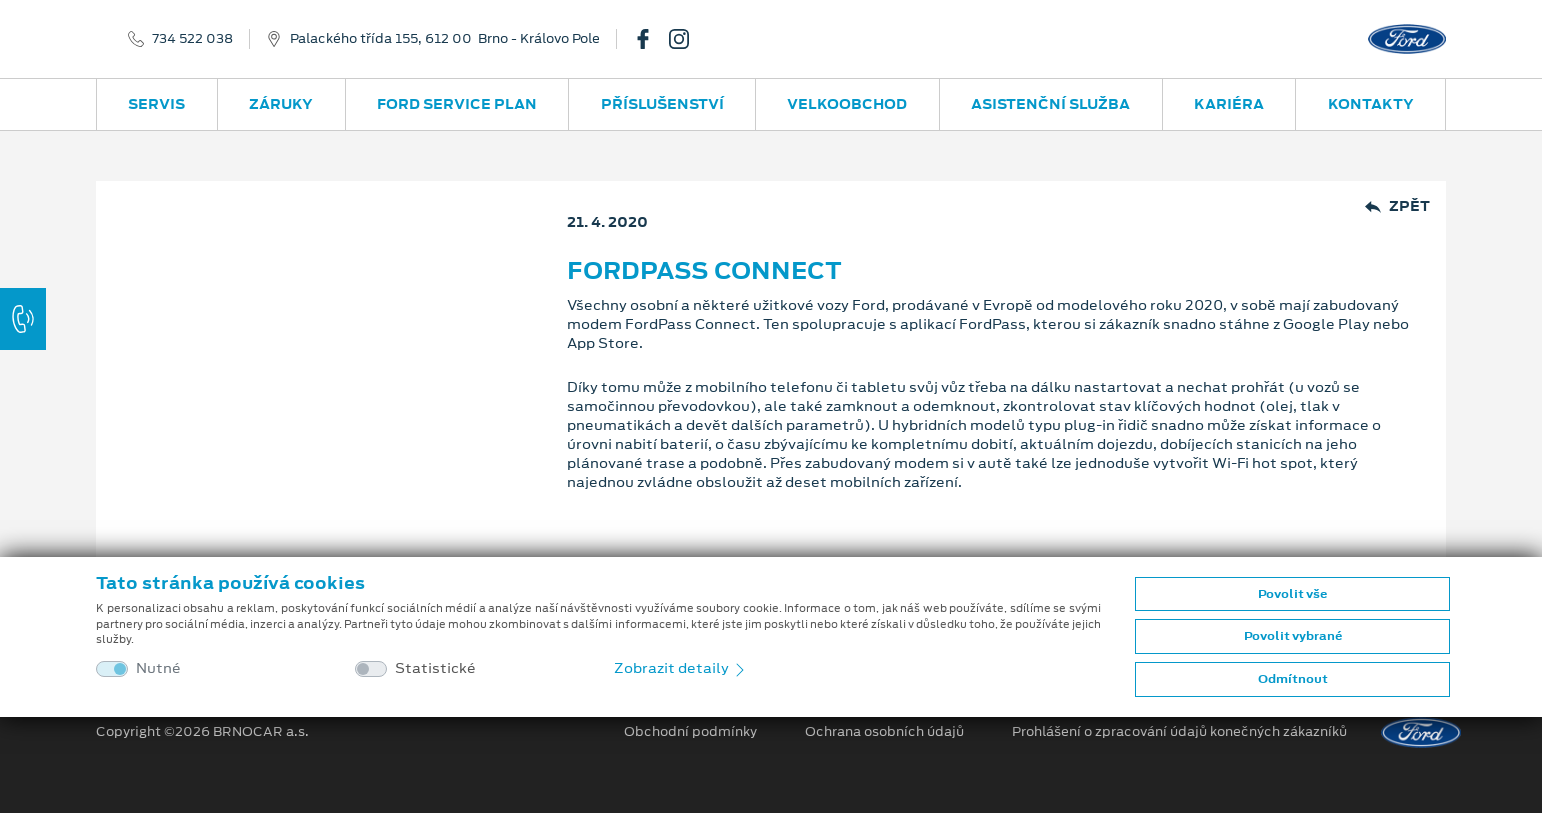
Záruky (281, 104)
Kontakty (1371, 104)
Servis (156, 104)
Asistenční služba (1050, 104)
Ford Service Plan (457, 104)
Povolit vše (1292, 594)
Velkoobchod (847, 104)
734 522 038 (192, 39)
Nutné (158, 668)
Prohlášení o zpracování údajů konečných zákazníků (1179, 732)
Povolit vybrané (1293, 636)
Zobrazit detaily (681, 668)
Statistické (435, 668)
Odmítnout (1293, 679)
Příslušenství (662, 104)
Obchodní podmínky (690, 732)
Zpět (1397, 206)
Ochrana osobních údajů (884, 732)
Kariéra (1229, 104)
